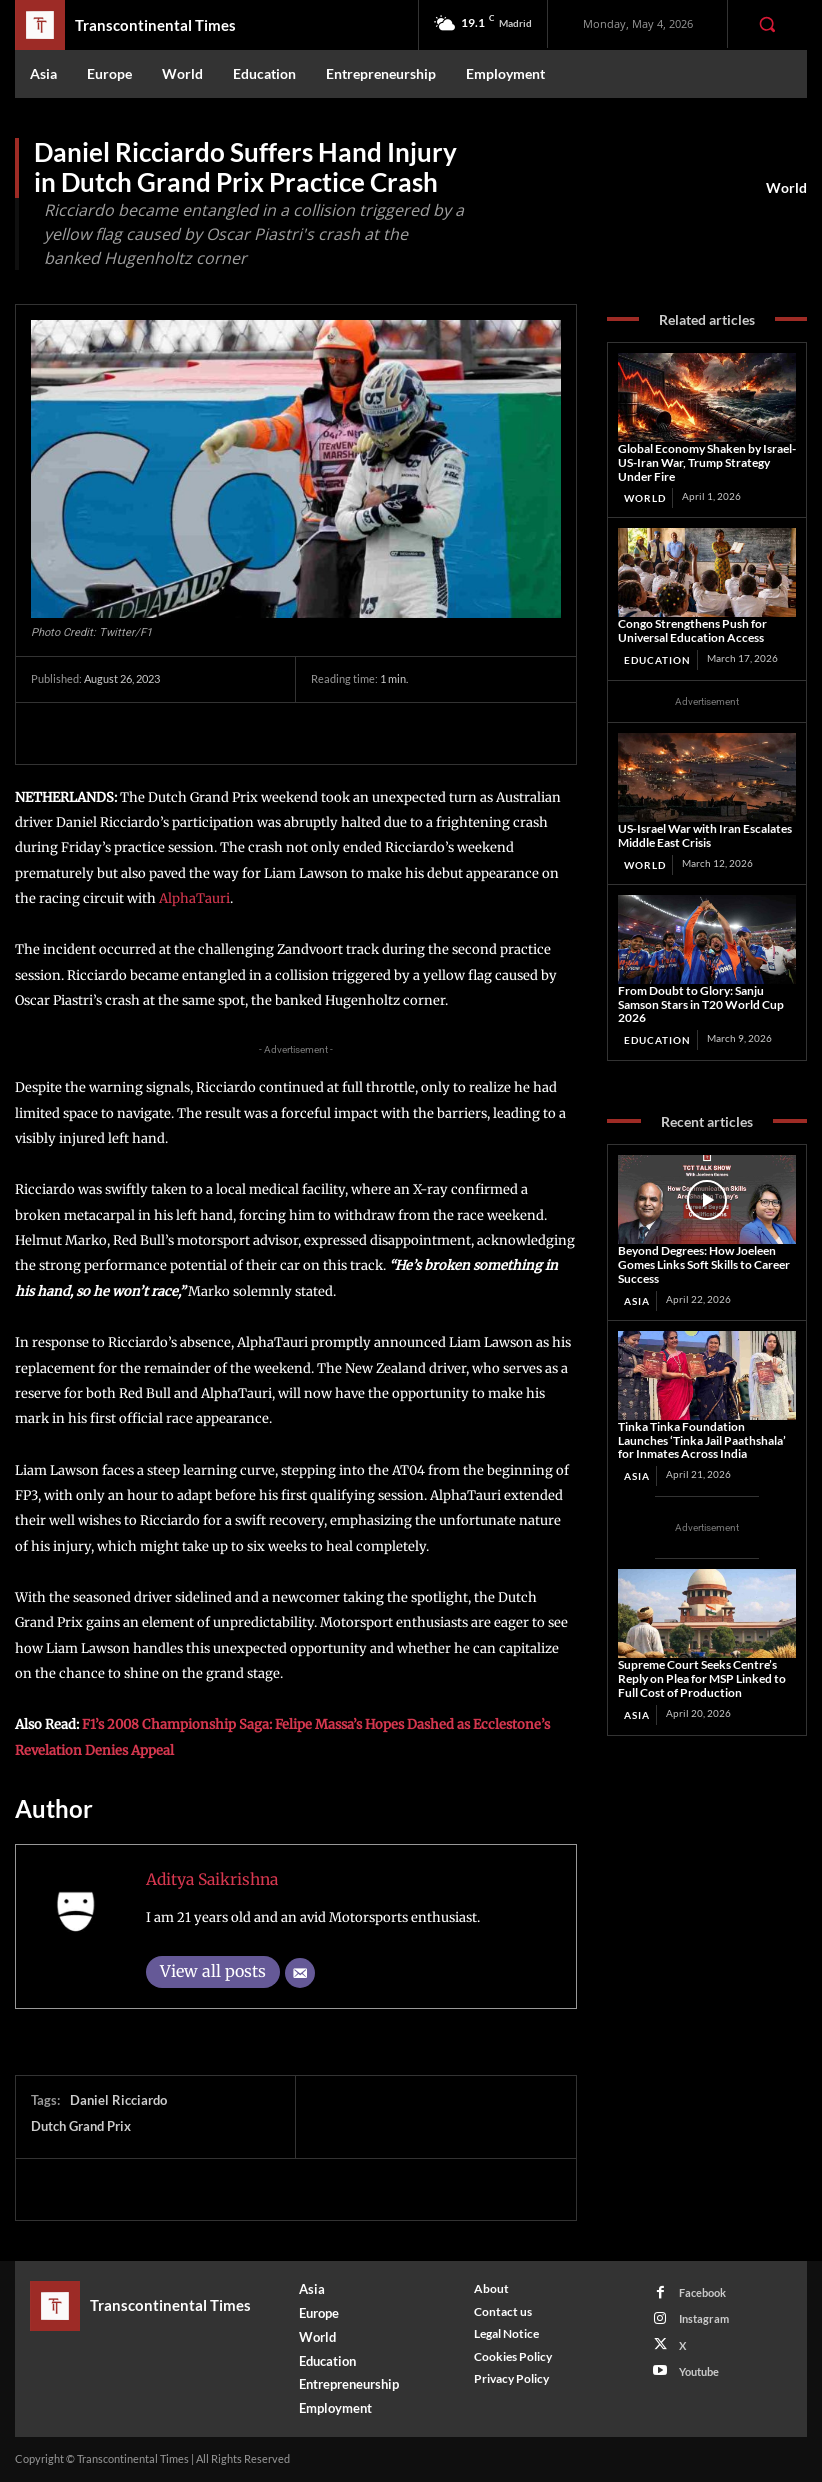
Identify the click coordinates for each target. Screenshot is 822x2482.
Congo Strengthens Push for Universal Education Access (692, 630)
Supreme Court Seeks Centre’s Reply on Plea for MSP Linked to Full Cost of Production (702, 1678)
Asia (637, 1301)
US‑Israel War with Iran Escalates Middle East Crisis (705, 835)
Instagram (704, 2318)
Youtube (699, 2371)
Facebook (702, 2292)
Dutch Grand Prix (81, 2126)
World (786, 188)
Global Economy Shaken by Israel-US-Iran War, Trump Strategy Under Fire (707, 462)
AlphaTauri (193, 898)
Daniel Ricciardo (118, 2100)
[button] (767, 24)
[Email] (300, 1973)
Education (657, 660)
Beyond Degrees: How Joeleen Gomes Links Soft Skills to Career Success (704, 1264)
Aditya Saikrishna (212, 1879)
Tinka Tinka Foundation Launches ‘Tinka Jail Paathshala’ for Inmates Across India (702, 1440)
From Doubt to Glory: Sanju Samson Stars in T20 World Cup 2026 (701, 1004)
